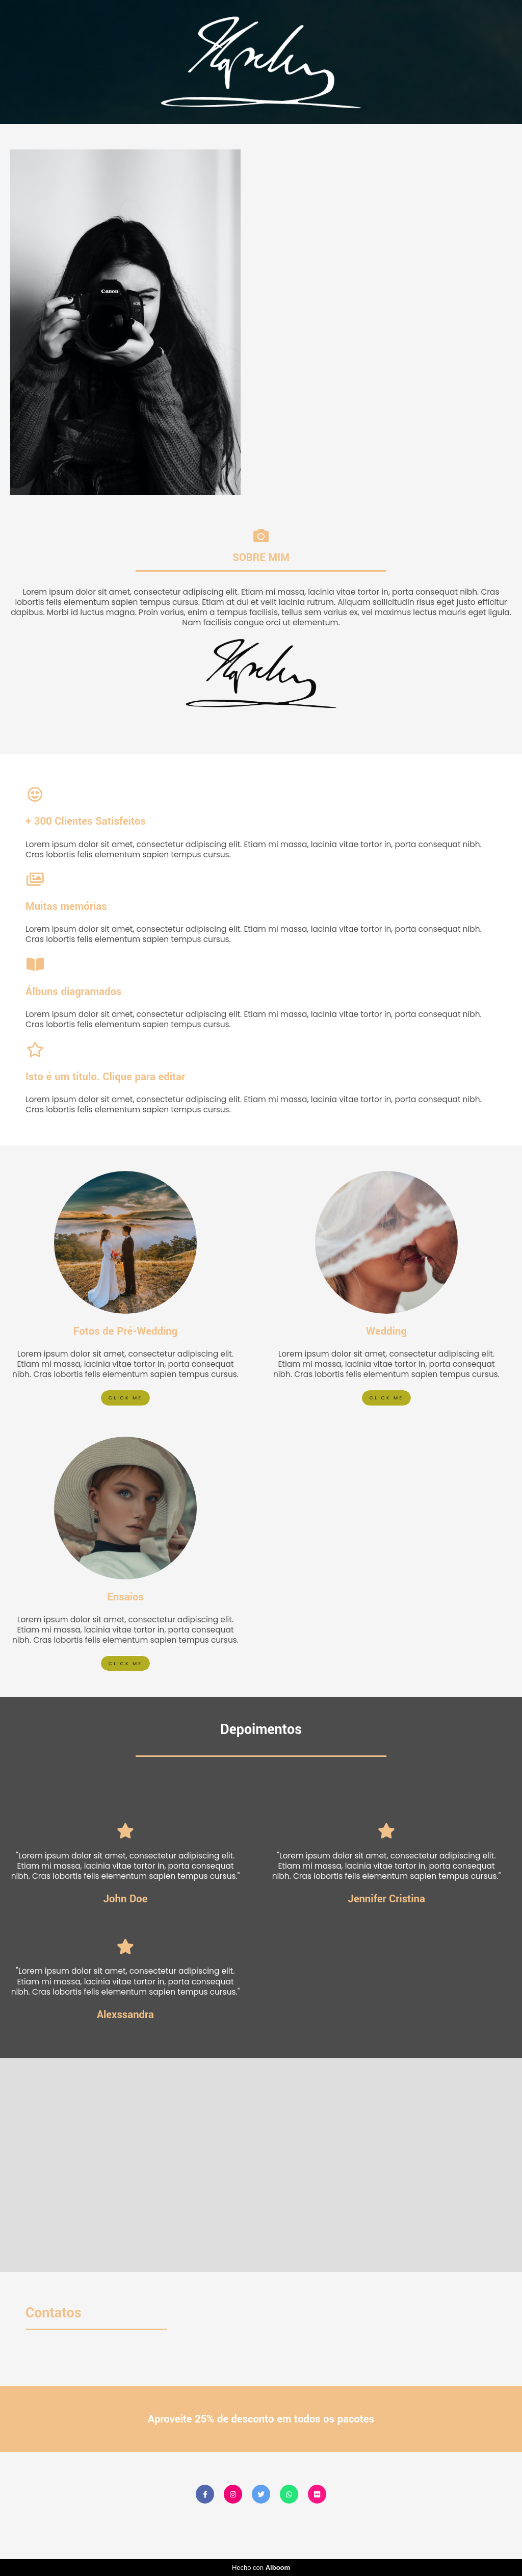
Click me (125, 1397)
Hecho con (261, 2567)
